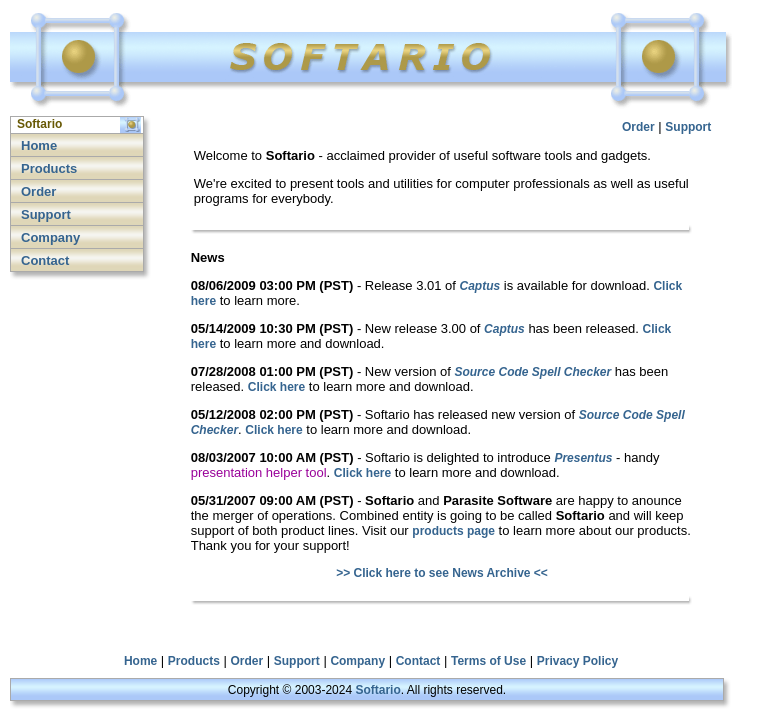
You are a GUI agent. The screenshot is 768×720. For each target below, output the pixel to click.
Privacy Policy (577, 661)
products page (453, 531)
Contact (45, 260)
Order (38, 191)
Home (39, 145)
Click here (276, 387)
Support (46, 214)
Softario (377, 690)
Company (50, 237)
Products (49, 168)
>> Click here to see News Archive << (442, 573)
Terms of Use (488, 661)
